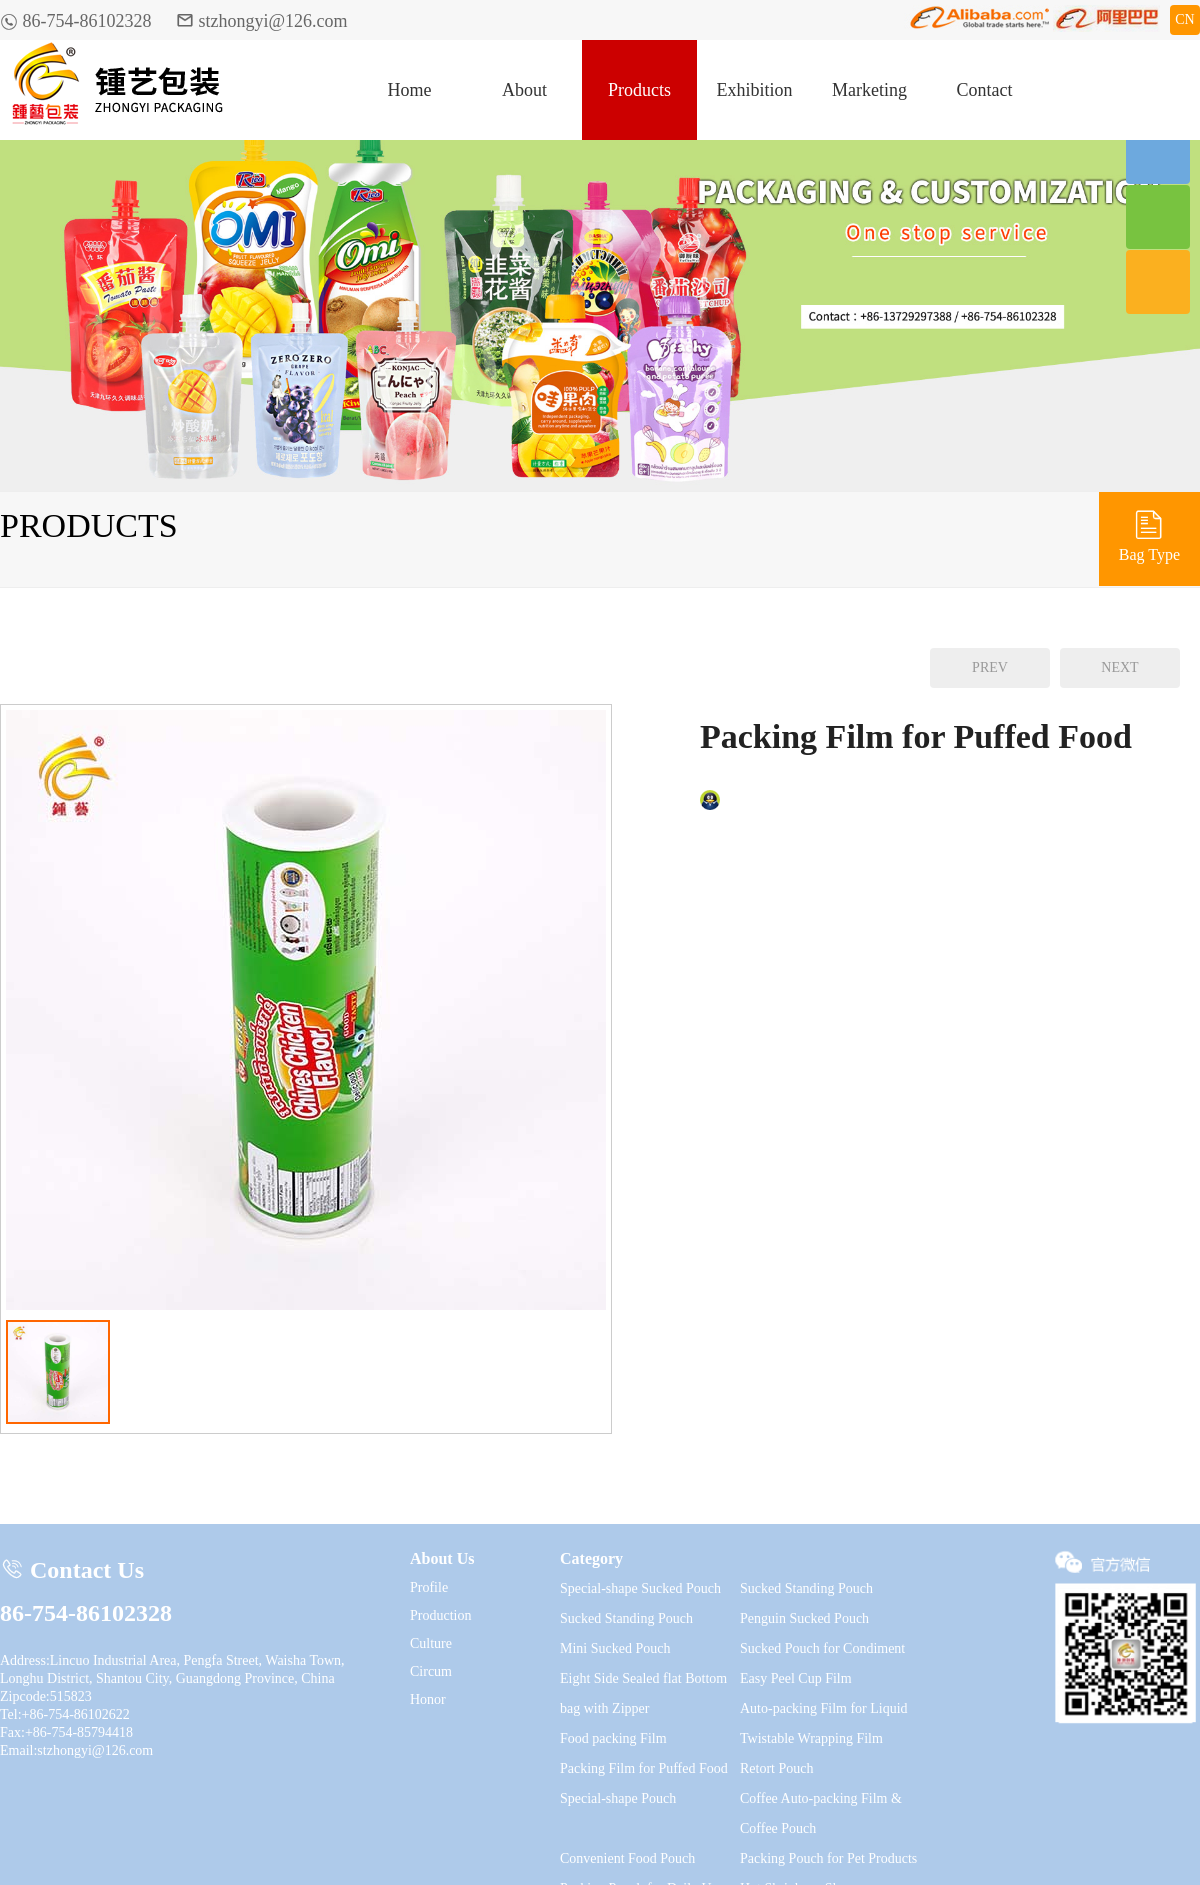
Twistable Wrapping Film (811, 1738)
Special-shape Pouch (618, 1798)
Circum (431, 1671)
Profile (429, 1587)
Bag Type (1149, 535)
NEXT (1119, 667)
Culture (431, 1643)
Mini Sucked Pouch (615, 1648)
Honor (428, 1699)
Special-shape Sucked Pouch (640, 1588)
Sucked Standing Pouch (806, 1588)
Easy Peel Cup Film (796, 1678)
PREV (990, 667)
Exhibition (755, 90)
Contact (985, 90)
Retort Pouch (777, 1768)
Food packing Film (613, 1738)
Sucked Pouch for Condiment (822, 1648)
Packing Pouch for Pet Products (828, 1858)
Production (440, 1615)
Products (639, 90)
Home (410, 90)
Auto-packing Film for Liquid (824, 1708)
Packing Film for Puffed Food (644, 1768)
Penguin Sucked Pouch (804, 1618)
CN (1184, 19)
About (524, 90)
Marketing (869, 90)
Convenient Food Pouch (627, 1858)
